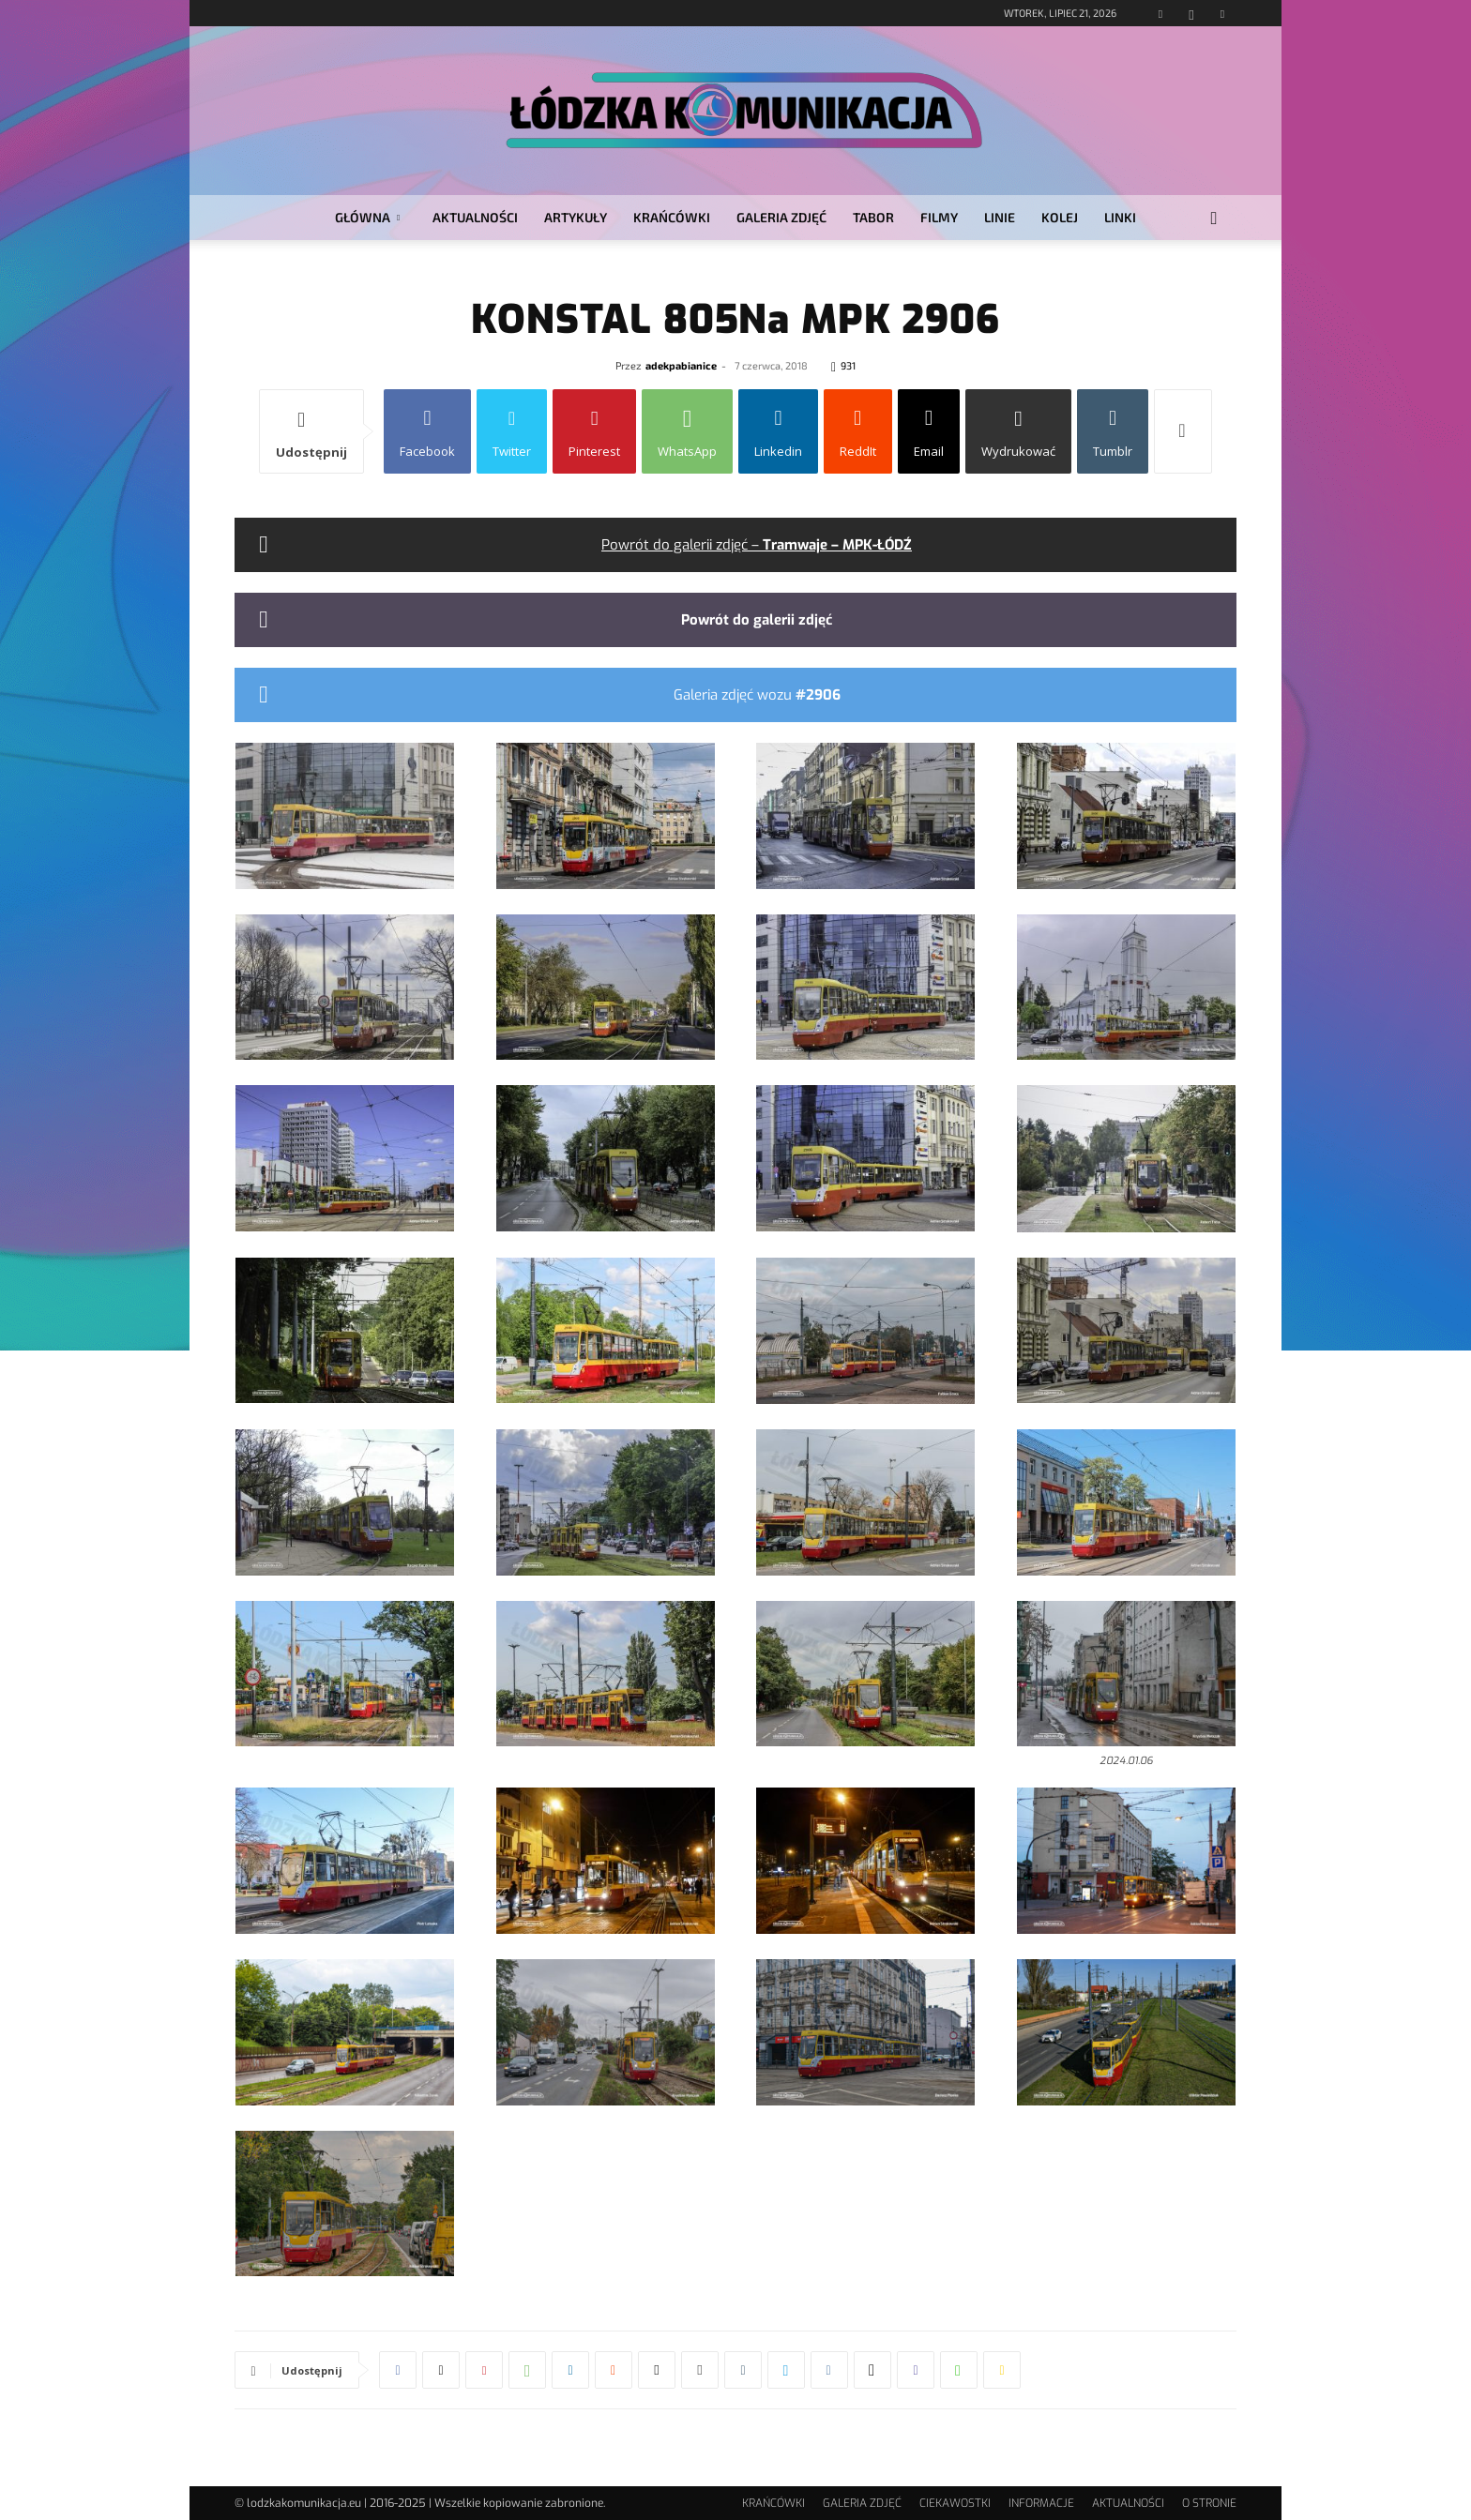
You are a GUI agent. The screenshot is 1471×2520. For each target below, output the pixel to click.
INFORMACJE (1041, 2503)
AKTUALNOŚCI (475, 217)
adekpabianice (681, 365)
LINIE (999, 217)
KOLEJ (1059, 217)
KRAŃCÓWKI (671, 217)
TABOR (873, 217)
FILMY (939, 217)
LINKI (1120, 217)
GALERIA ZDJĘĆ (781, 217)
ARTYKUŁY (575, 217)
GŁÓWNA (367, 217)
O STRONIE (1209, 2503)
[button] (1213, 219)
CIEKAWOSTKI (955, 2503)
